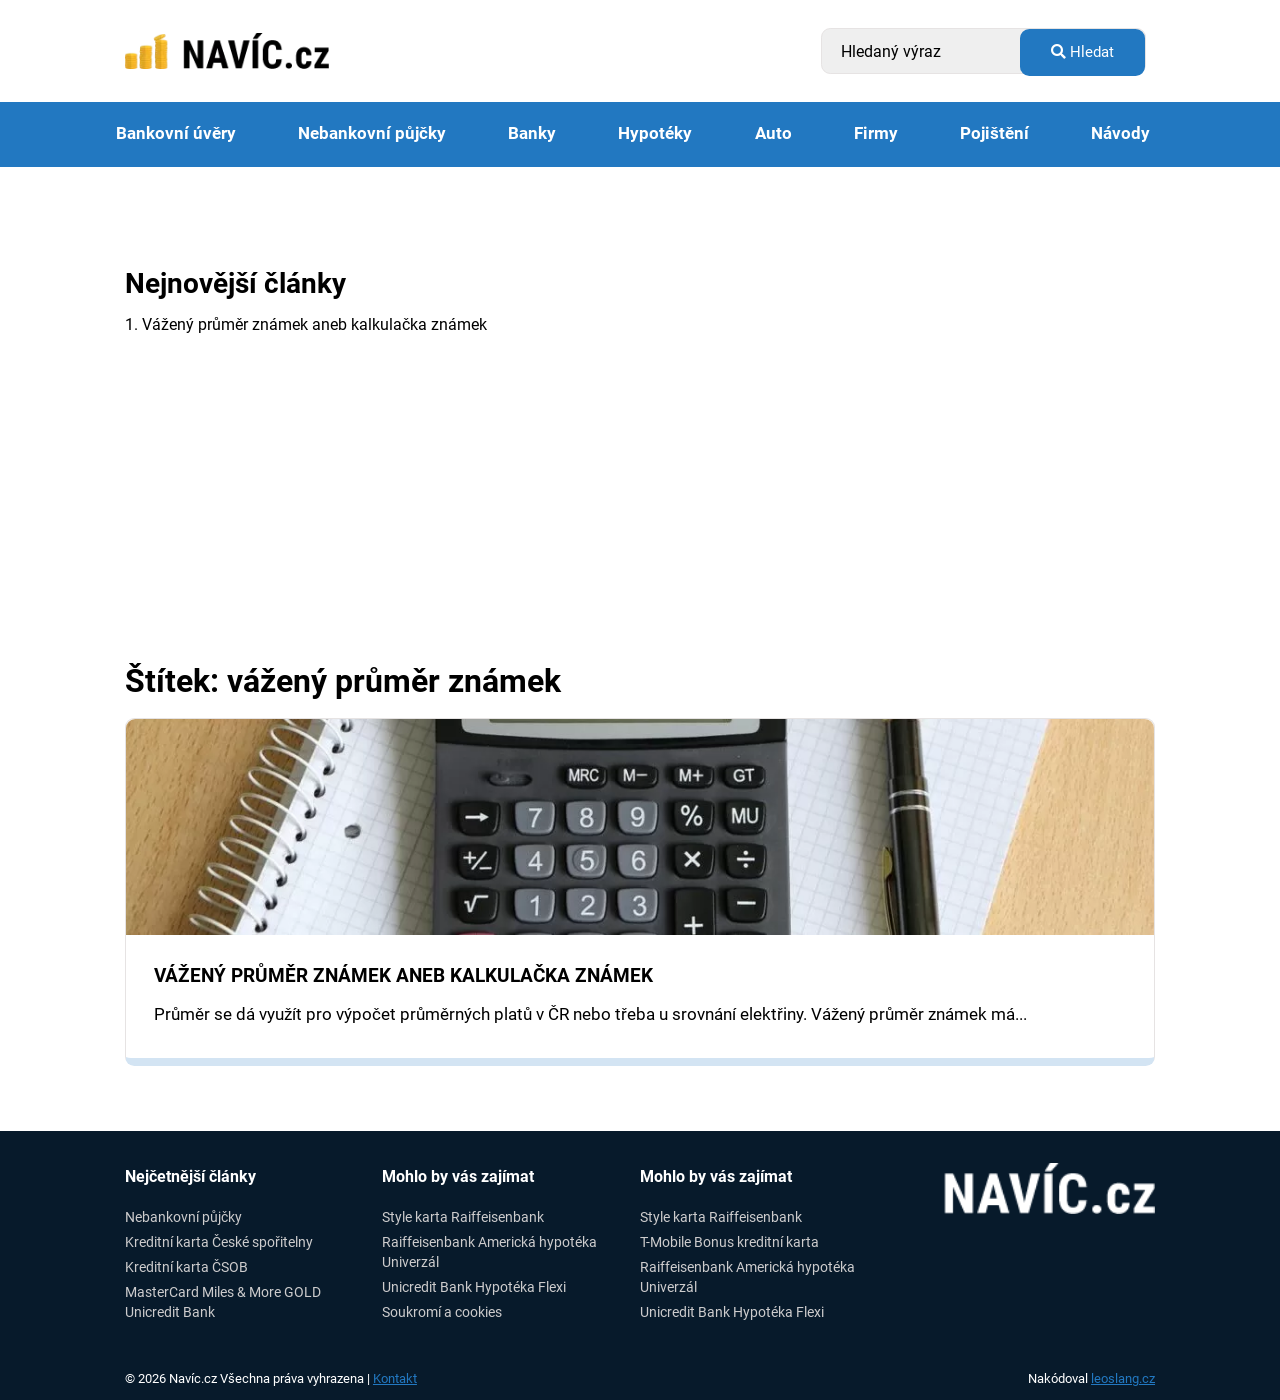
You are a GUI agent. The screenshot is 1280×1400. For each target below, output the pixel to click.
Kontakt (395, 1378)
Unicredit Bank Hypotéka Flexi (474, 1287)
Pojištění (994, 133)
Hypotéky (655, 133)
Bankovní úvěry (176, 133)
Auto (773, 133)
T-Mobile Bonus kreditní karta (729, 1242)
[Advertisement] (640, 514)
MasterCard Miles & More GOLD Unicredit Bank (223, 1301)
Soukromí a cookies (442, 1312)
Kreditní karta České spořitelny (219, 1242)
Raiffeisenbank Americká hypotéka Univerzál (489, 1251)
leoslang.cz (1123, 1378)
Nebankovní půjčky (372, 133)
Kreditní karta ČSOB (186, 1267)
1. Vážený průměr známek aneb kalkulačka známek (306, 324)
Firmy (876, 133)
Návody (1120, 133)
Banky (532, 133)
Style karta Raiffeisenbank (463, 1217)
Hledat (1082, 52)
